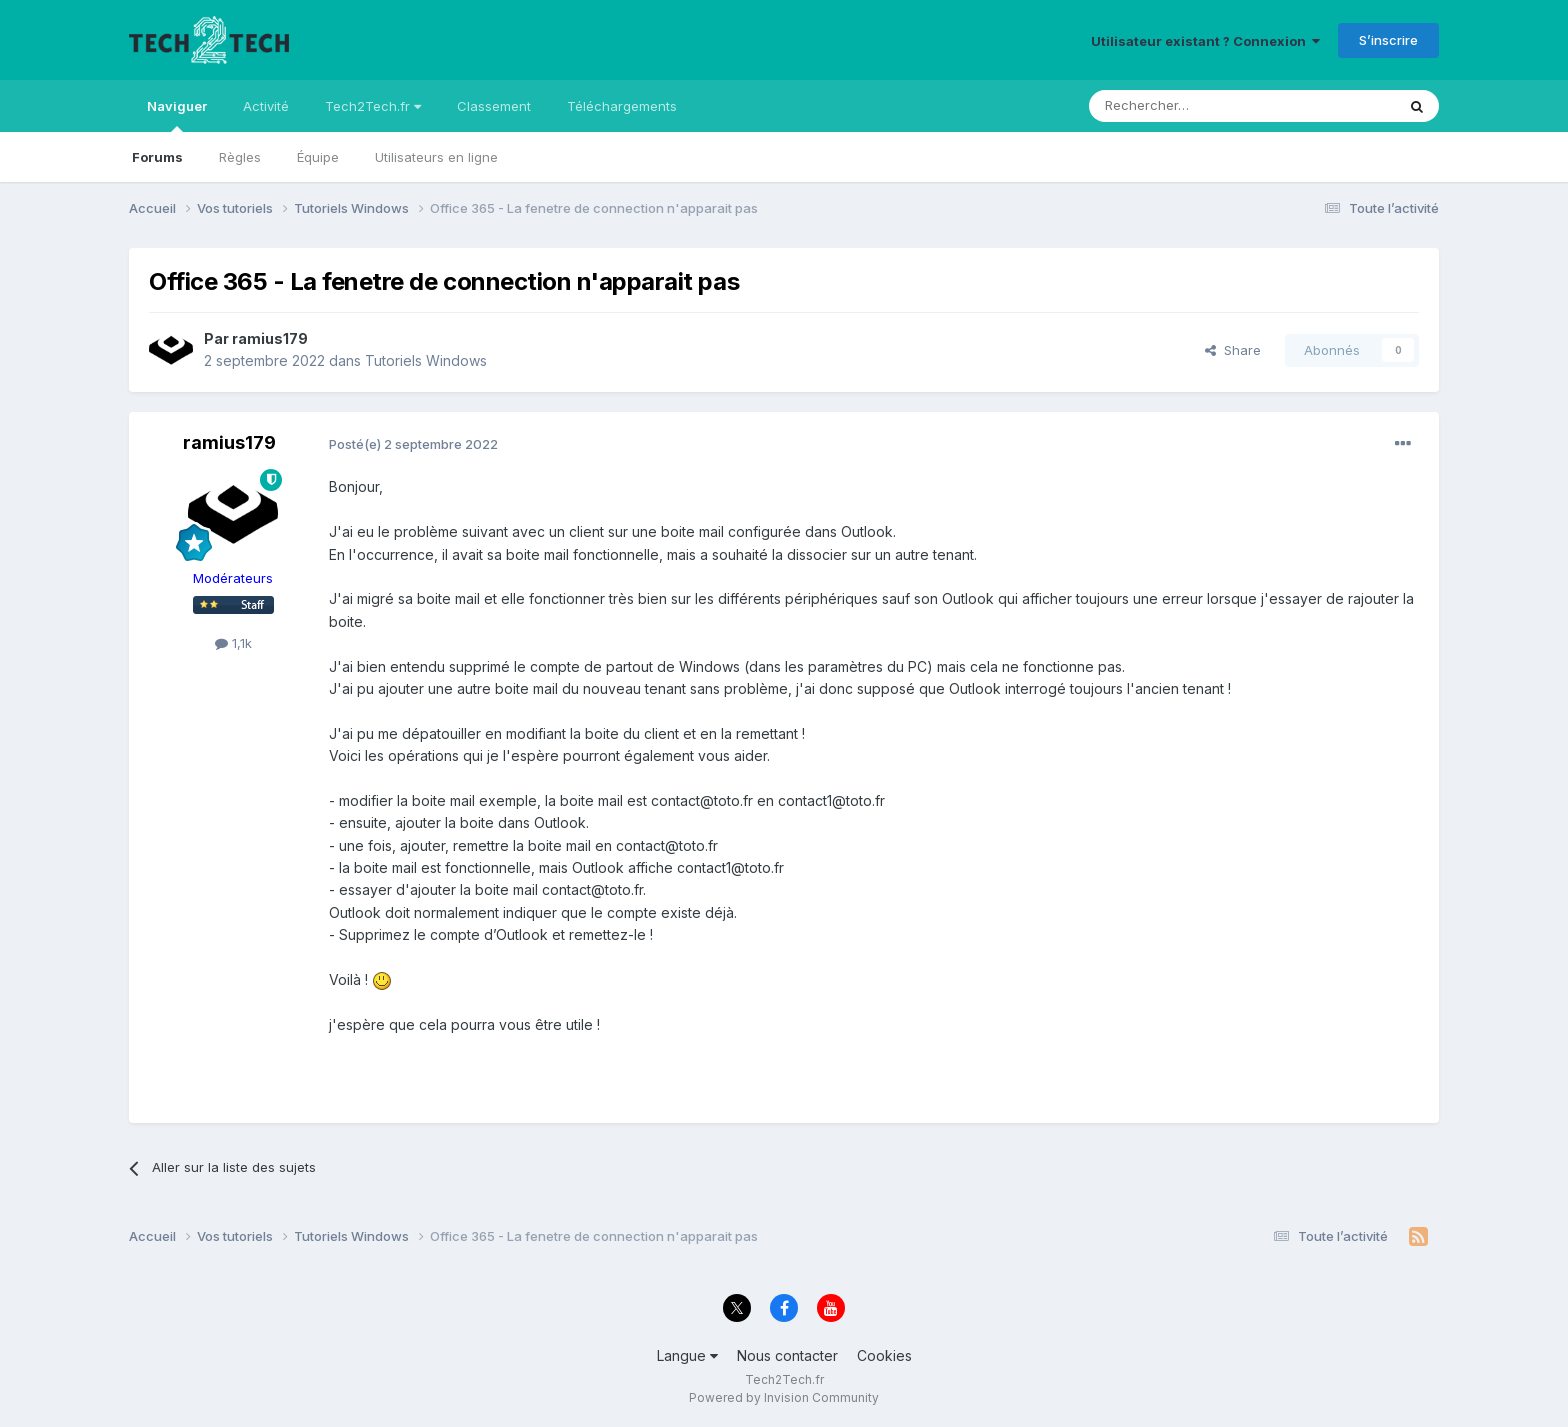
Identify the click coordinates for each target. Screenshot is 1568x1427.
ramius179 (270, 338)
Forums (157, 157)
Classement (494, 106)
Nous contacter (787, 1355)
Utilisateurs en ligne (436, 157)
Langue (687, 1355)
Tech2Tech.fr (373, 106)
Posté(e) (413, 444)
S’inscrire (1388, 40)
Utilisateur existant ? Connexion (1205, 41)
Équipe (318, 157)
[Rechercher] (1198, 106)
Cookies (884, 1355)
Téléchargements (622, 106)
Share (1233, 350)
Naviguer (177, 115)
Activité (266, 106)
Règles (240, 157)
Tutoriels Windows (426, 360)
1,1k (233, 643)
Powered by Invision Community (784, 1397)
